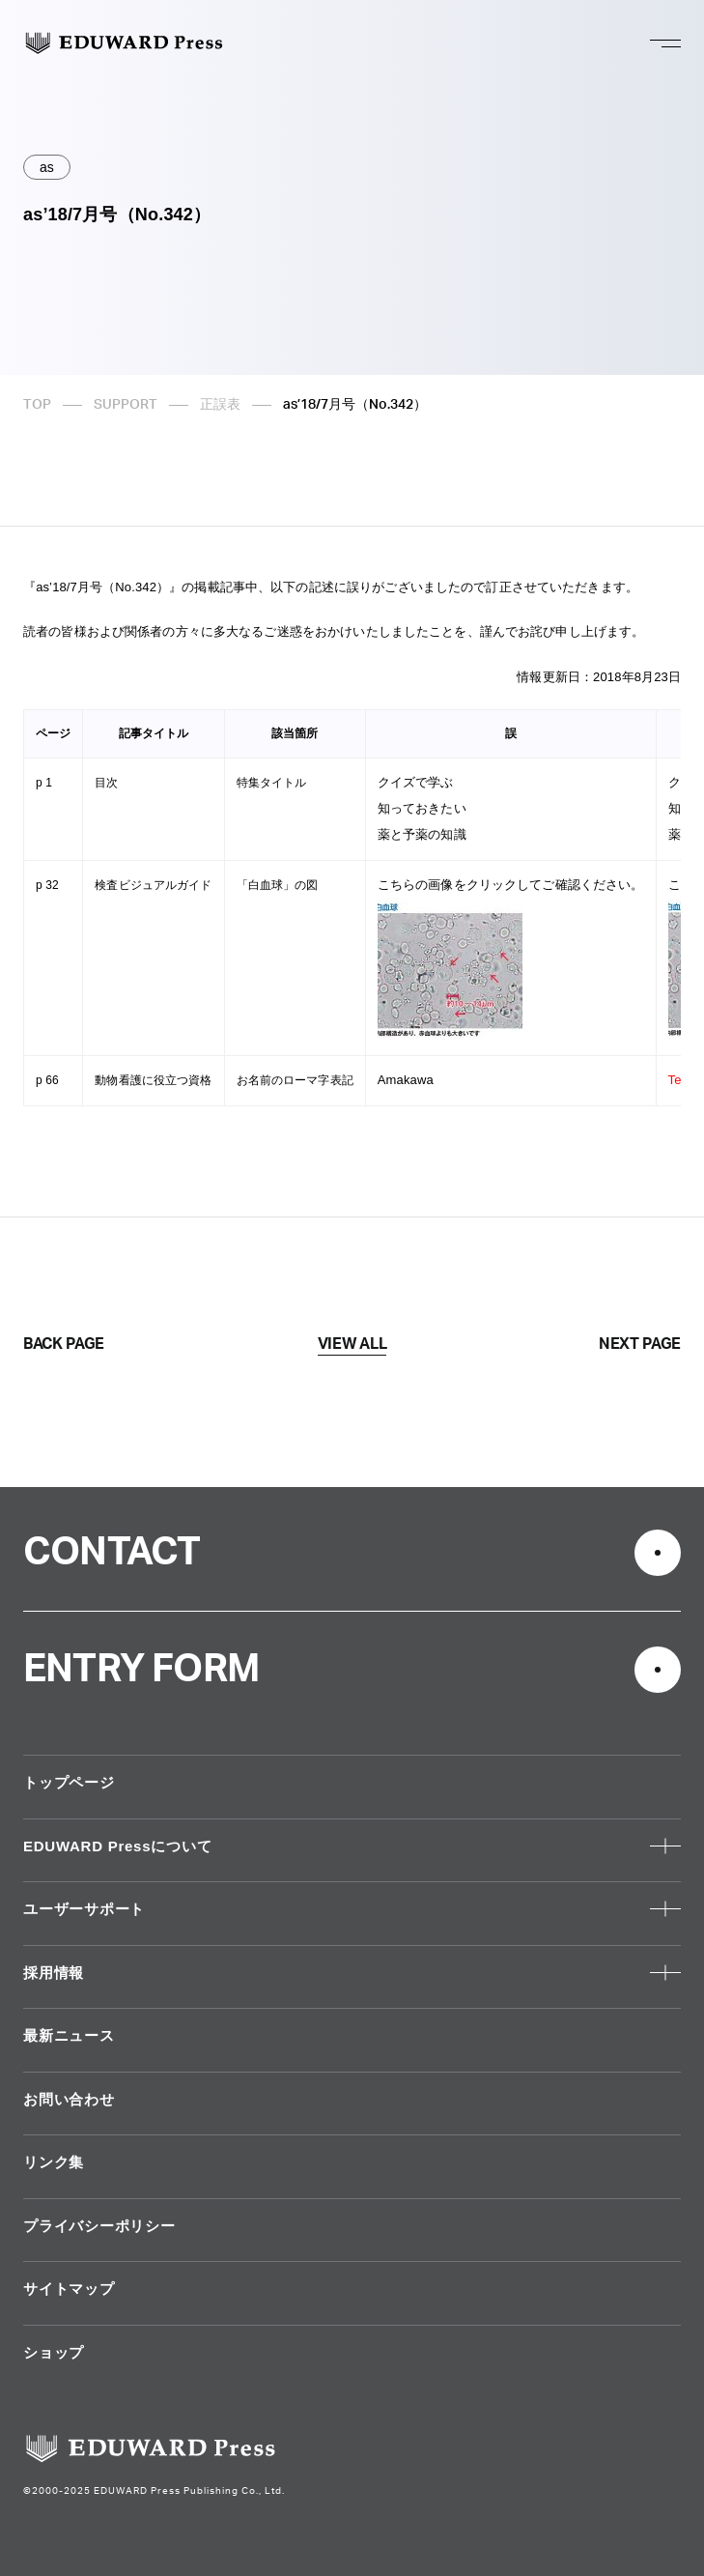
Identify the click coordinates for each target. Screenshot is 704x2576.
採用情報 (53, 1972)
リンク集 (53, 2162)
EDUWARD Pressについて (117, 1846)
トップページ (69, 1782)
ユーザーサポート (84, 1909)
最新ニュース (69, 2035)
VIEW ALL (352, 1344)
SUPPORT (125, 405)
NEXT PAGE (640, 1344)
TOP (37, 405)
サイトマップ (69, 2288)
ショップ (53, 2352)
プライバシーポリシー (99, 2226)
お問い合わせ (69, 2099)
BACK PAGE (63, 1344)
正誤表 (220, 405)
